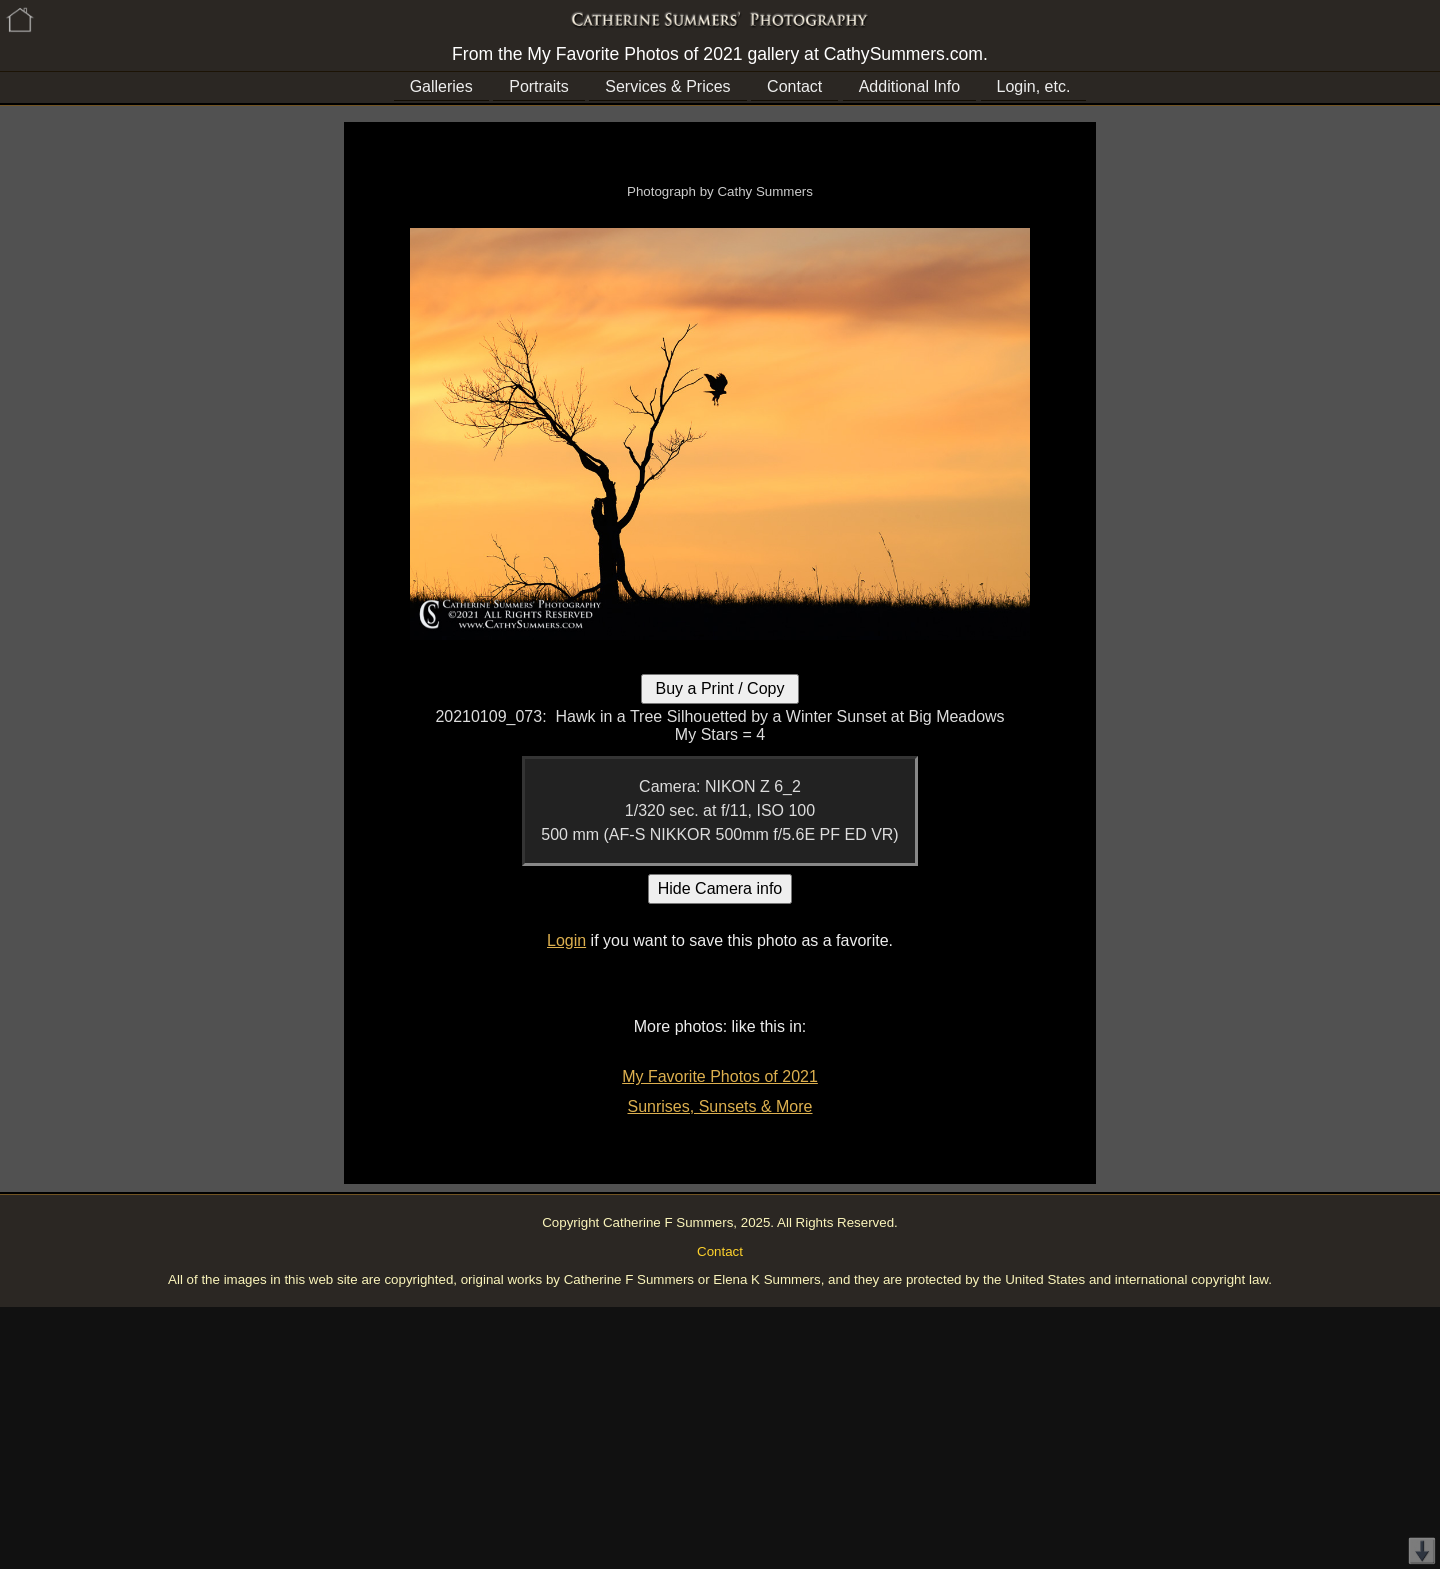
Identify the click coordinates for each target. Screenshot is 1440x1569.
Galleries (441, 86)
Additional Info (909, 86)
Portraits (539, 86)
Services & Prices (667, 86)
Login (566, 940)
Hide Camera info (720, 888)
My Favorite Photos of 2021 (720, 1076)
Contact (794, 86)
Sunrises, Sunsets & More (720, 1106)
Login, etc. (1034, 86)
